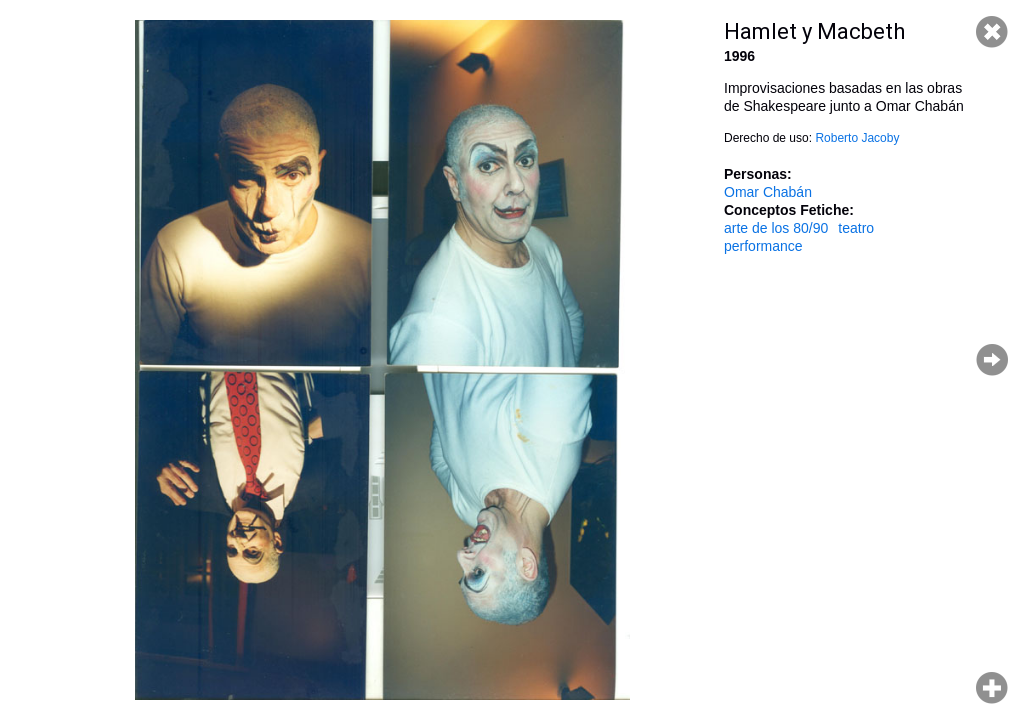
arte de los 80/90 (776, 228)
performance (763, 246)
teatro (856, 228)
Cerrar (992, 32)
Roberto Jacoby (857, 138)
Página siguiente (992, 360)
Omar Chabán (768, 192)
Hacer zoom (992, 688)
